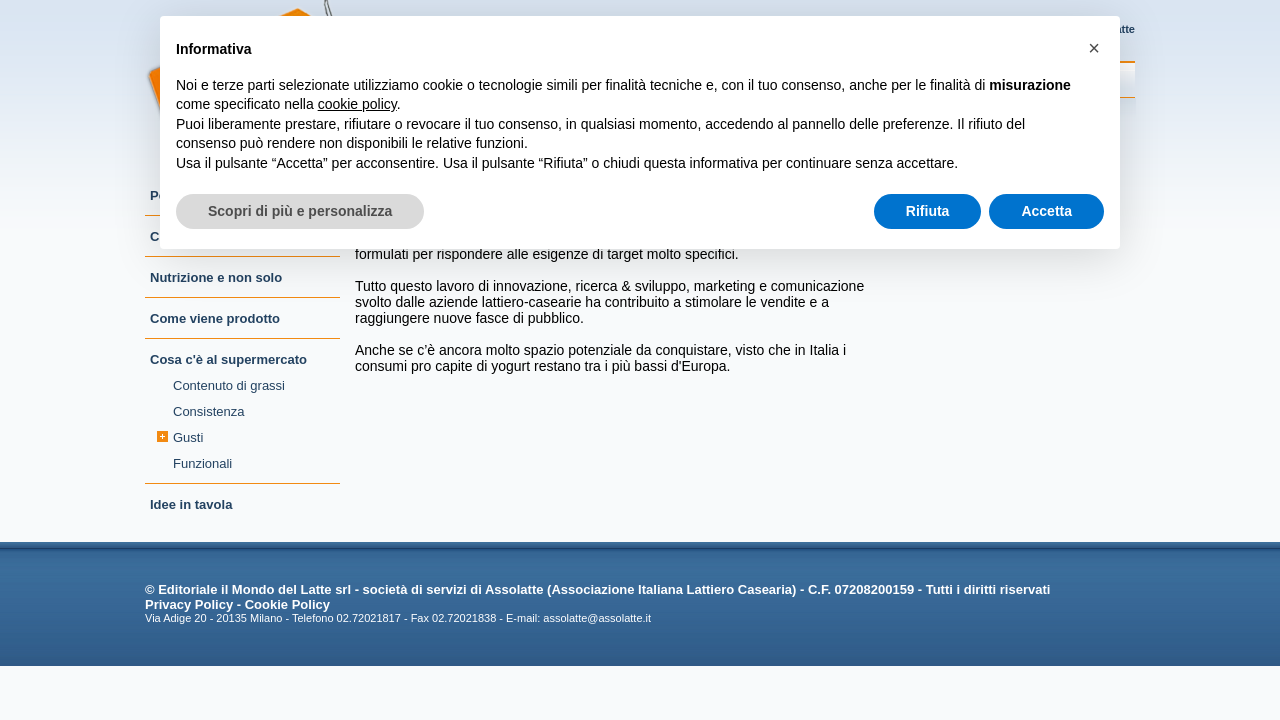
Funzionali (202, 463)
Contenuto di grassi (229, 385)
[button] (1094, 48)
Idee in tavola (191, 504)
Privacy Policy (189, 604)
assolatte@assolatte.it (597, 618)
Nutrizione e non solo (216, 277)
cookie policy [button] (357, 104)
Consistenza (209, 411)
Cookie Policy (287, 604)
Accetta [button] (1046, 211)
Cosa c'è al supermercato (228, 359)
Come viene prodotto (215, 318)
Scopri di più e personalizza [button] (300, 211)
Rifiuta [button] (928, 211)
